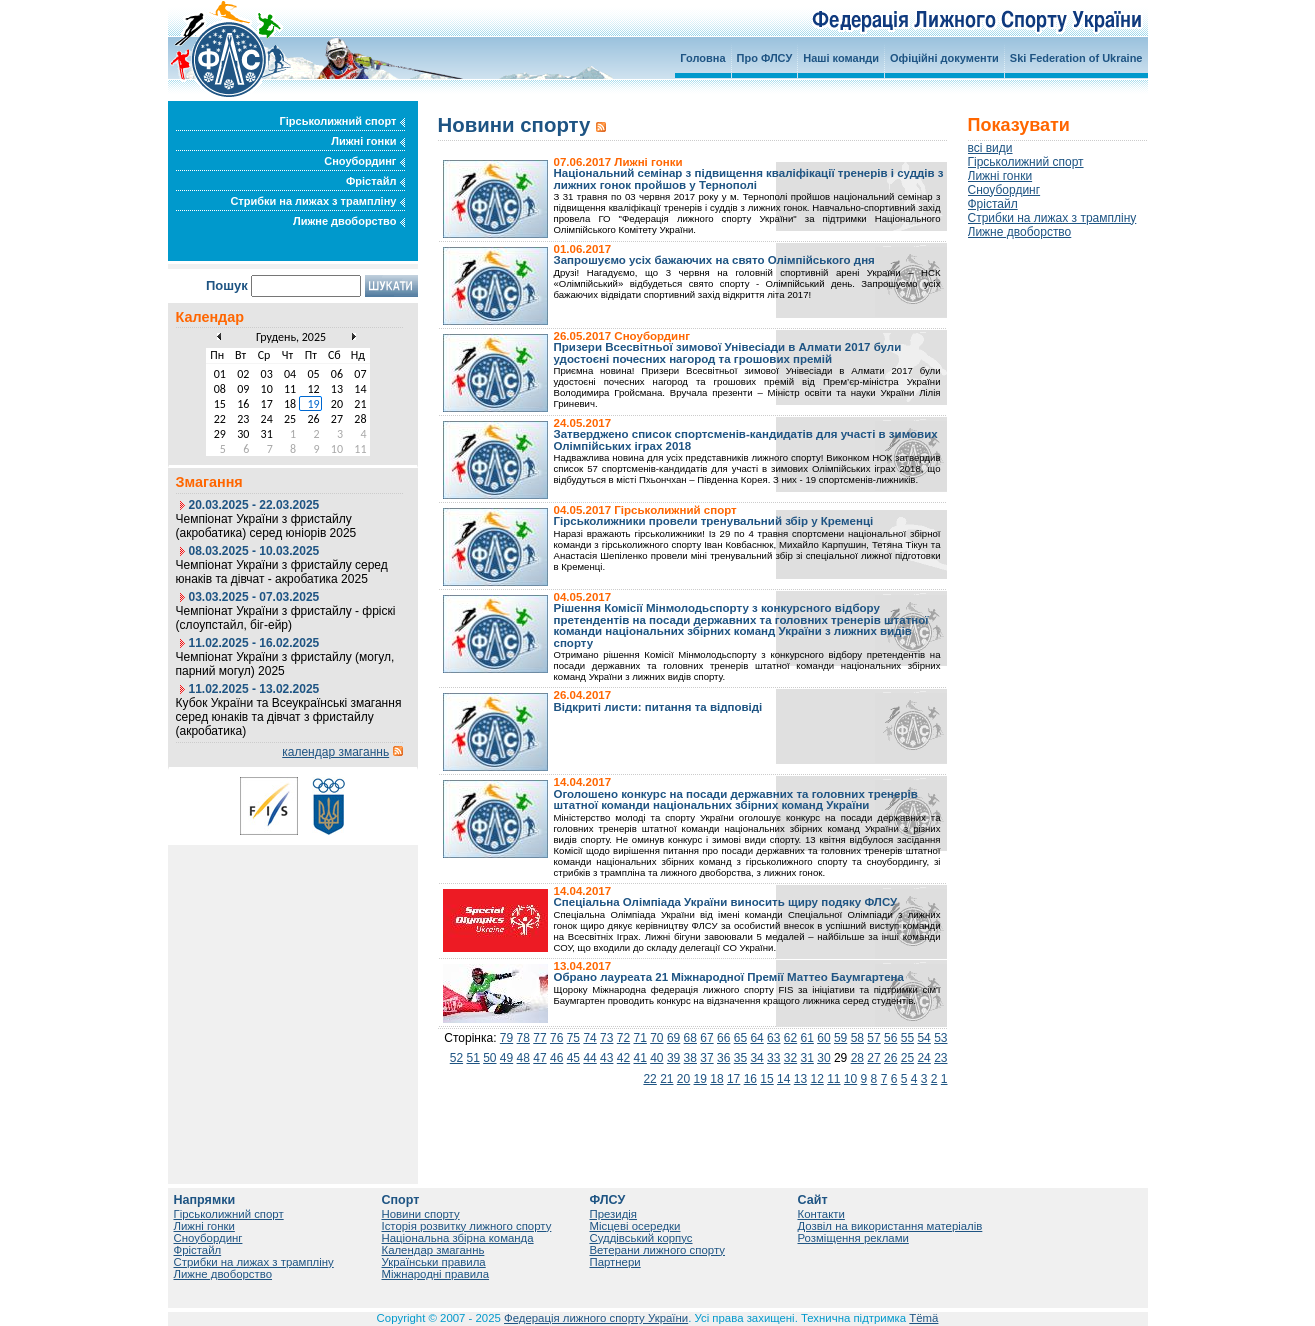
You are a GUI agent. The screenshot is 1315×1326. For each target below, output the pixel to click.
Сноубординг (364, 161)
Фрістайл (375, 181)
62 (790, 1038)
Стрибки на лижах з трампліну (317, 201)
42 (623, 1058)
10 (850, 1079)
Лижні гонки (367, 141)
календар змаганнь (335, 752)
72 (623, 1038)
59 (840, 1038)
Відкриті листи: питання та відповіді (658, 707)
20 (683, 1079)
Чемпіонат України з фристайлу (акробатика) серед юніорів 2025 (266, 526)
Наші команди (841, 58)
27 (873, 1058)
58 (857, 1038)
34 (756, 1058)
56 (890, 1038)
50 (489, 1058)
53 (940, 1038)
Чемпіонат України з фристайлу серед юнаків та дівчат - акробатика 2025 (282, 572)
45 (573, 1058)
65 (740, 1038)
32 (790, 1058)
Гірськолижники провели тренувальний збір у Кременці (714, 521)
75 (573, 1038)
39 (673, 1058)
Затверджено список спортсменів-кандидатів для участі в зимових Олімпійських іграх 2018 (746, 440)
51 (472, 1058)
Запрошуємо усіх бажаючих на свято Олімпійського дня (714, 260)
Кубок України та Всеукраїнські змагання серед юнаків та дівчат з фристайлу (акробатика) (289, 717)
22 (649, 1079)
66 (723, 1038)
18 (716, 1079)
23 (940, 1058)
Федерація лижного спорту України (596, 1318)
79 (506, 1038)
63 (773, 1038)
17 (733, 1079)
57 (873, 1038)
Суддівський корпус (641, 1238)
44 (589, 1058)
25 (907, 1058)
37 (706, 1058)
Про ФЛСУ (765, 58)
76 (556, 1038)
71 (639, 1038)
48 (523, 1058)
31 (807, 1058)
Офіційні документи (944, 58)
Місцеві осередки (635, 1226)
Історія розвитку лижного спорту (467, 1226)
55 (907, 1038)
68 (690, 1038)
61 (807, 1038)
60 (823, 1038)
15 (766, 1079)
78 (523, 1038)
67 (706, 1038)
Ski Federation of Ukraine (1076, 58)
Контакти (821, 1214)
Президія (614, 1214)
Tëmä (923, 1318)
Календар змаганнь (433, 1250)
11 (833, 1079)
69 (673, 1038)
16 (750, 1079)
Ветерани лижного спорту (657, 1250)
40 (656, 1058)
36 (723, 1058)
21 (666, 1079)
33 (773, 1058)
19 (700, 1079)
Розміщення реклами (853, 1238)
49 (506, 1058)
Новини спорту (421, 1214)
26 (890, 1058)
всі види (990, 148)
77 (539, 1038)
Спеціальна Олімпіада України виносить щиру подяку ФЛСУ (726, 902)
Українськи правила (434, 1262)
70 (656, 1038)
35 (740, 1058)
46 (556, 1058)
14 (783, 1079)
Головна (702, 58)
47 (539, 1058)
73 (606, 1038)
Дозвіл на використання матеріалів (890, 1226)
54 (923, 1038)
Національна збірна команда (458, 1238)
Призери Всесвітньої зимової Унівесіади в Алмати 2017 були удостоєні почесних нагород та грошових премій (728, 353)
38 (690, 1058)
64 (756, 1038)
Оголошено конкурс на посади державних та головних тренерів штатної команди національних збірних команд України (736, 800)
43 (606, 1058)
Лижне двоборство (349, 221)
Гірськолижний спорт (342, 121)
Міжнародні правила (436, 1274)
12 (816, 1079)
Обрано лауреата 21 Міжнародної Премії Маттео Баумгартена (729, 977)
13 (800, 1079)
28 (857, 1058)
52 (456, 1058)
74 (589, 1038)
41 (639, 1058)
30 (823, 1058)
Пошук (227, 285)
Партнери (615, 1262)
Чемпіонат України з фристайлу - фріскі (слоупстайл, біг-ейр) (286, 618)
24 (923, 1058)
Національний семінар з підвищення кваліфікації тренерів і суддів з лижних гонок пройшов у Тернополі (749, 179)
